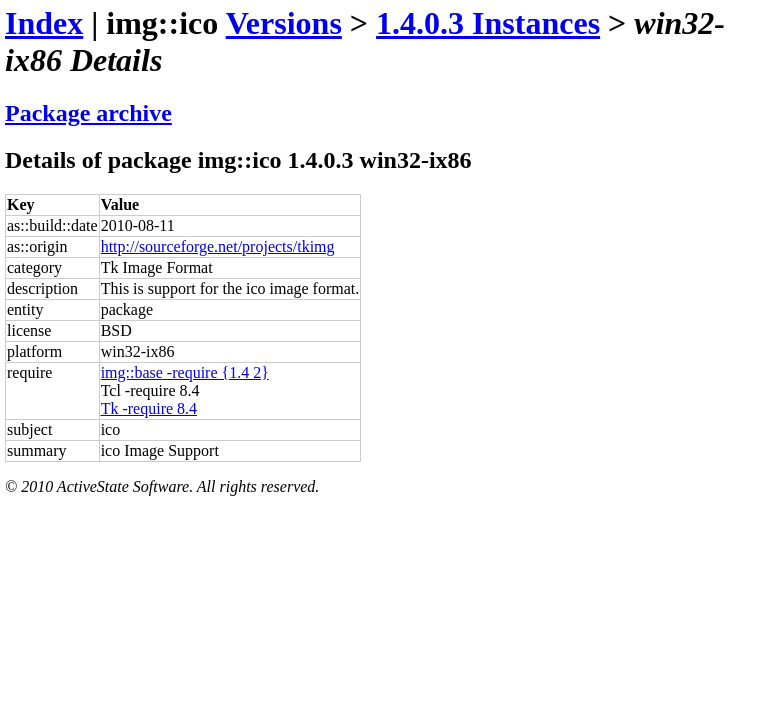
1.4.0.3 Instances (488, 23)
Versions (284, 23)
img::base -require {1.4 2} (185, 372)
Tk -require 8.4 (149, 408)
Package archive (88, 113)
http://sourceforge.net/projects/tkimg (218, 246)
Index (44, 23)
